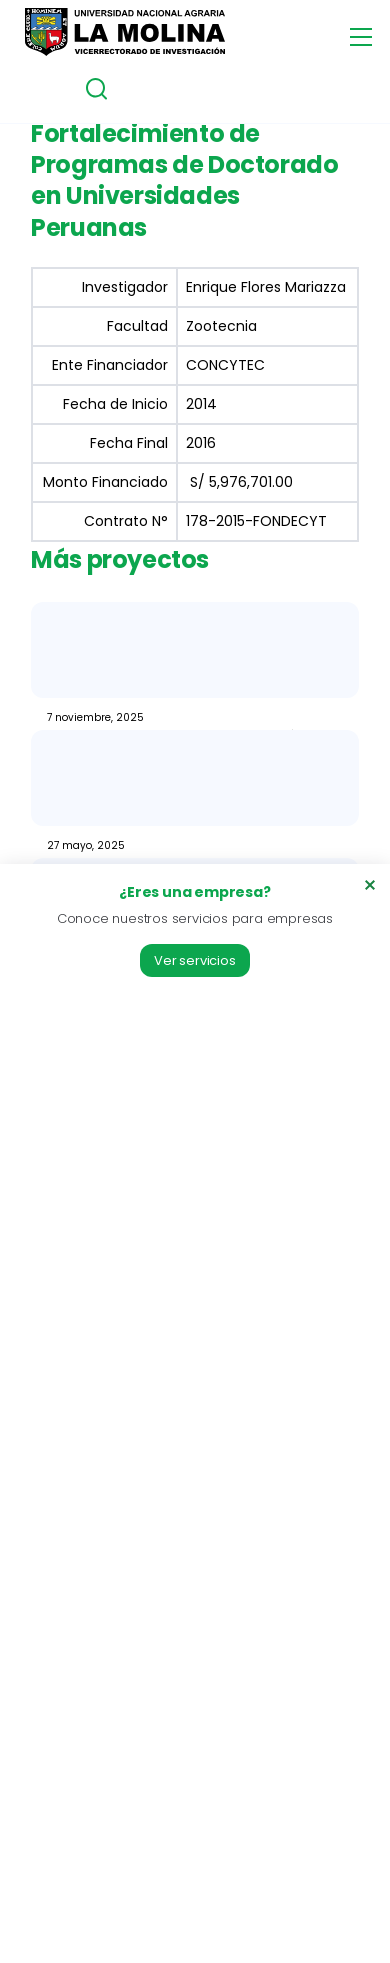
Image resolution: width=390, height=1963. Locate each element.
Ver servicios (194, 960)
